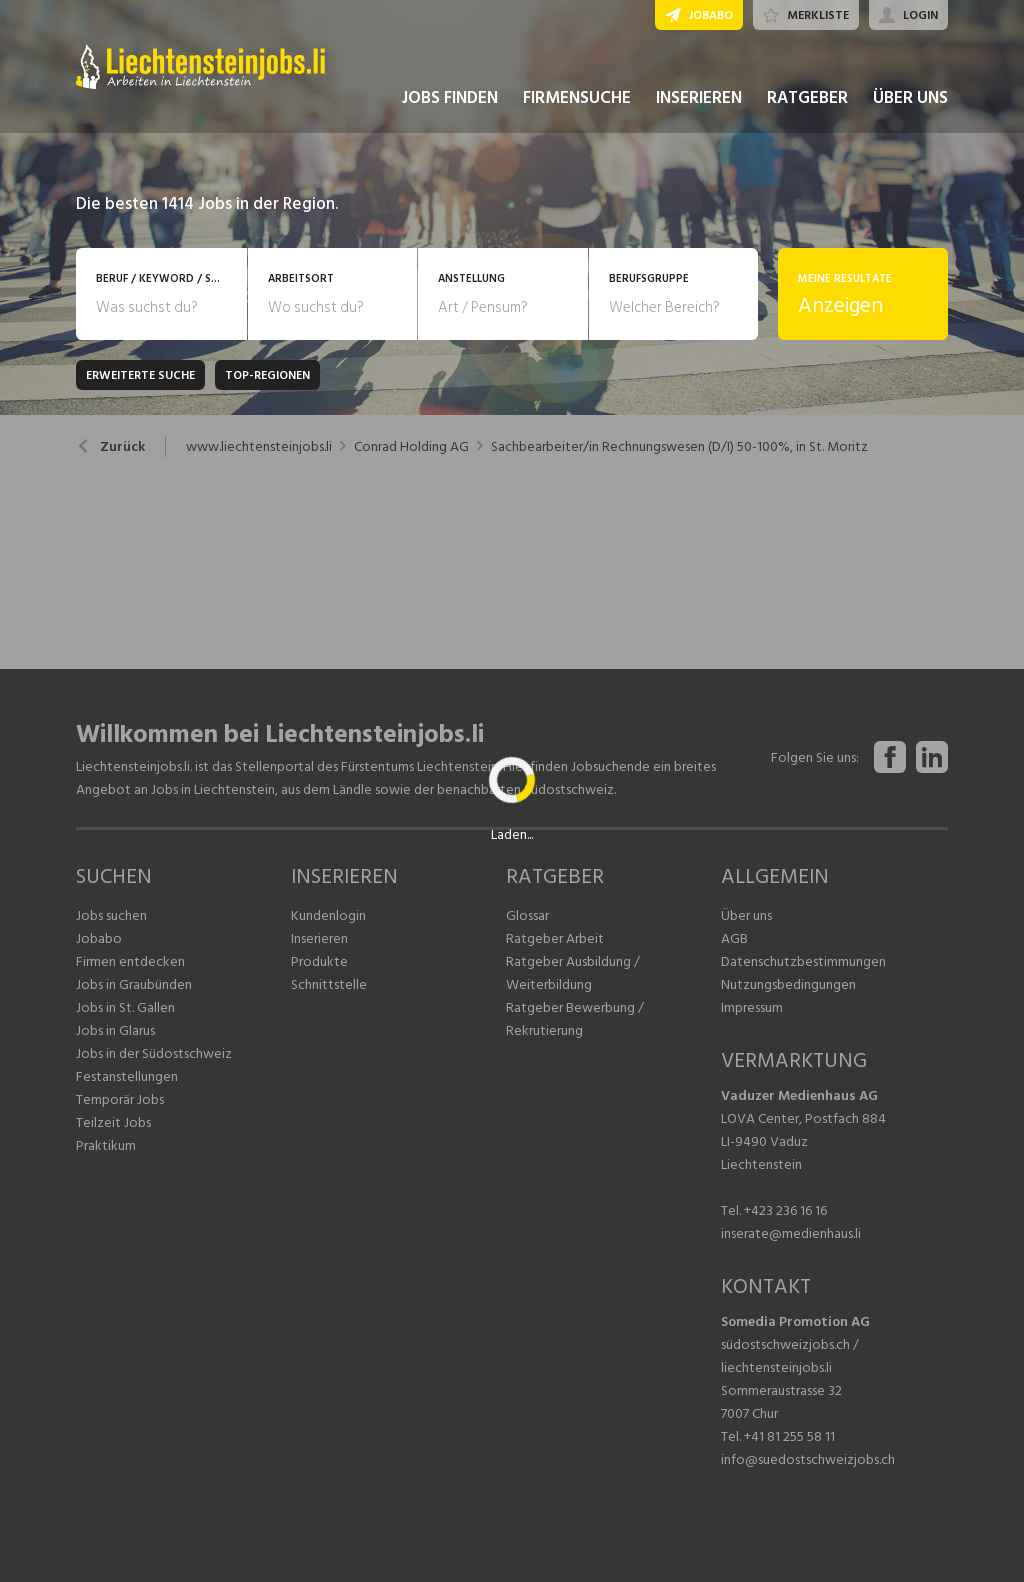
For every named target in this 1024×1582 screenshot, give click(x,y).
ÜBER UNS (910, 98)
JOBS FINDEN (450, 98)
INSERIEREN (699, 98)
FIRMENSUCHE (577, 98)
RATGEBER (807, 98)
